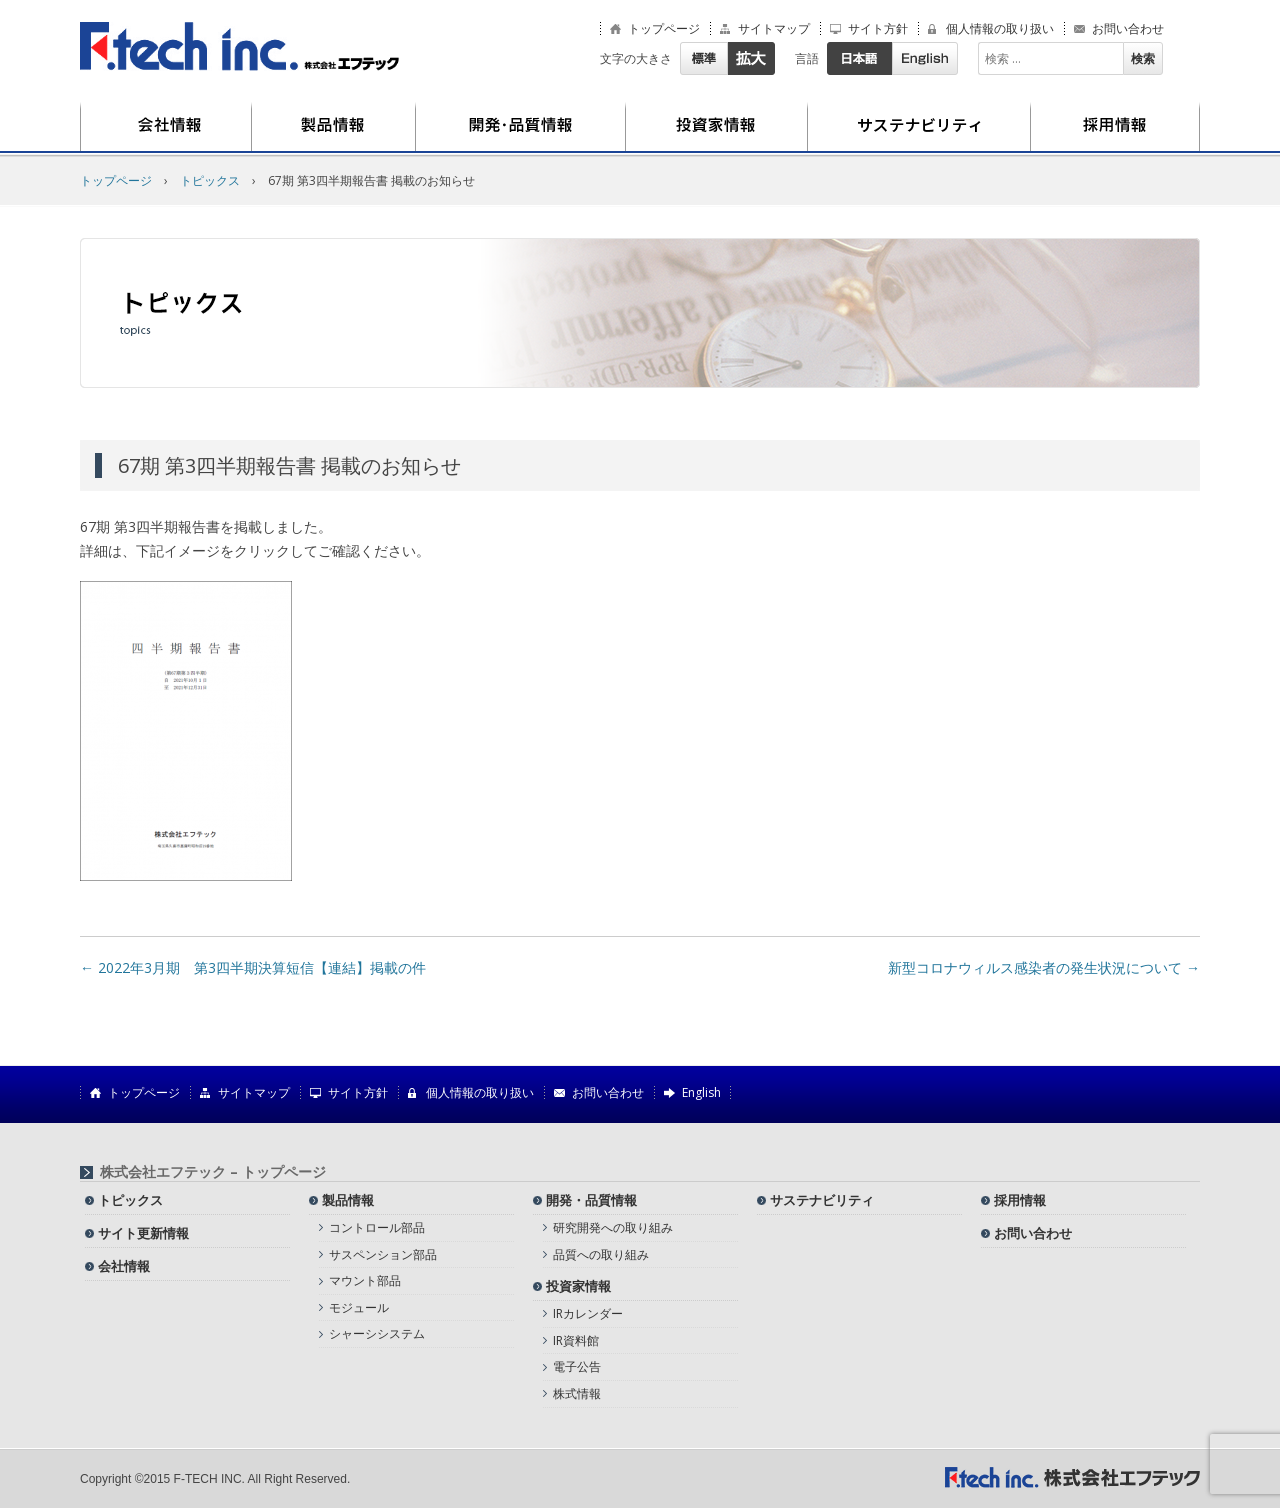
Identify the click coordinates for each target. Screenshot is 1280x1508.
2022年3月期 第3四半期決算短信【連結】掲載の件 (253, 967)
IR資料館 (576, 1340)
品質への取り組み (601, 1254)
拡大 (751, 58)
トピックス (210, 180)
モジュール (359, 1307)
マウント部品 (365, 1280)
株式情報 (577, 1393)
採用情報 (1115, 127)
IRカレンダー (588, 1313)
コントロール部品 (377, 1227)
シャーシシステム (377, 1333)
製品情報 (334, 127)
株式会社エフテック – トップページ (213, 1172)
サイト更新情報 (143, 1233)
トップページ (664, 29)
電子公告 (577, 1366)
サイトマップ (774, 29)
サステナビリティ (919, 127)
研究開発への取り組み (613, 1227)
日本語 (859, 58)
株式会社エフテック (240, 46)
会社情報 (166, 127)
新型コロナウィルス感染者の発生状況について (1044, 967)
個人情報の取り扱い (1000, 29)
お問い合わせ (1128, 29)
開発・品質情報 (521, 127)
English (925, 58)
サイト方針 (878, 29)
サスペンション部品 (383, 1254)
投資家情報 (717, 127)
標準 (703, 58)
